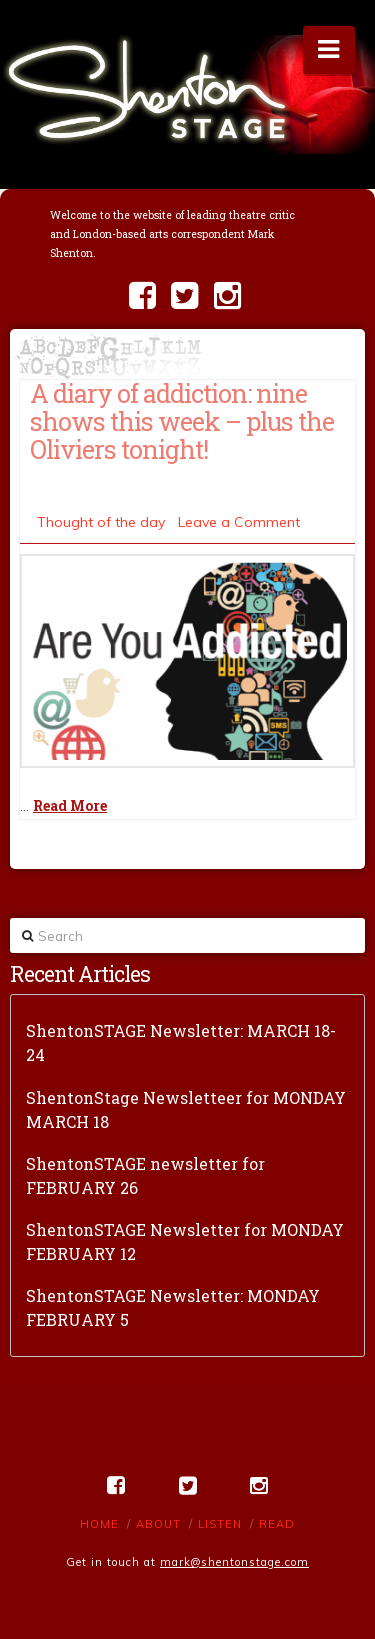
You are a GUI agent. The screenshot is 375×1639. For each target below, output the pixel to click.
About (158, 1524)
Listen (220, 1524)
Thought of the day (101, 522)
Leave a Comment (239, 522)
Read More (70, 805)
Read (277, 1524)
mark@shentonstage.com (234, 1562)
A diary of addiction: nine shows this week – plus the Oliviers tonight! (182, 421)
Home (99, 1524)
